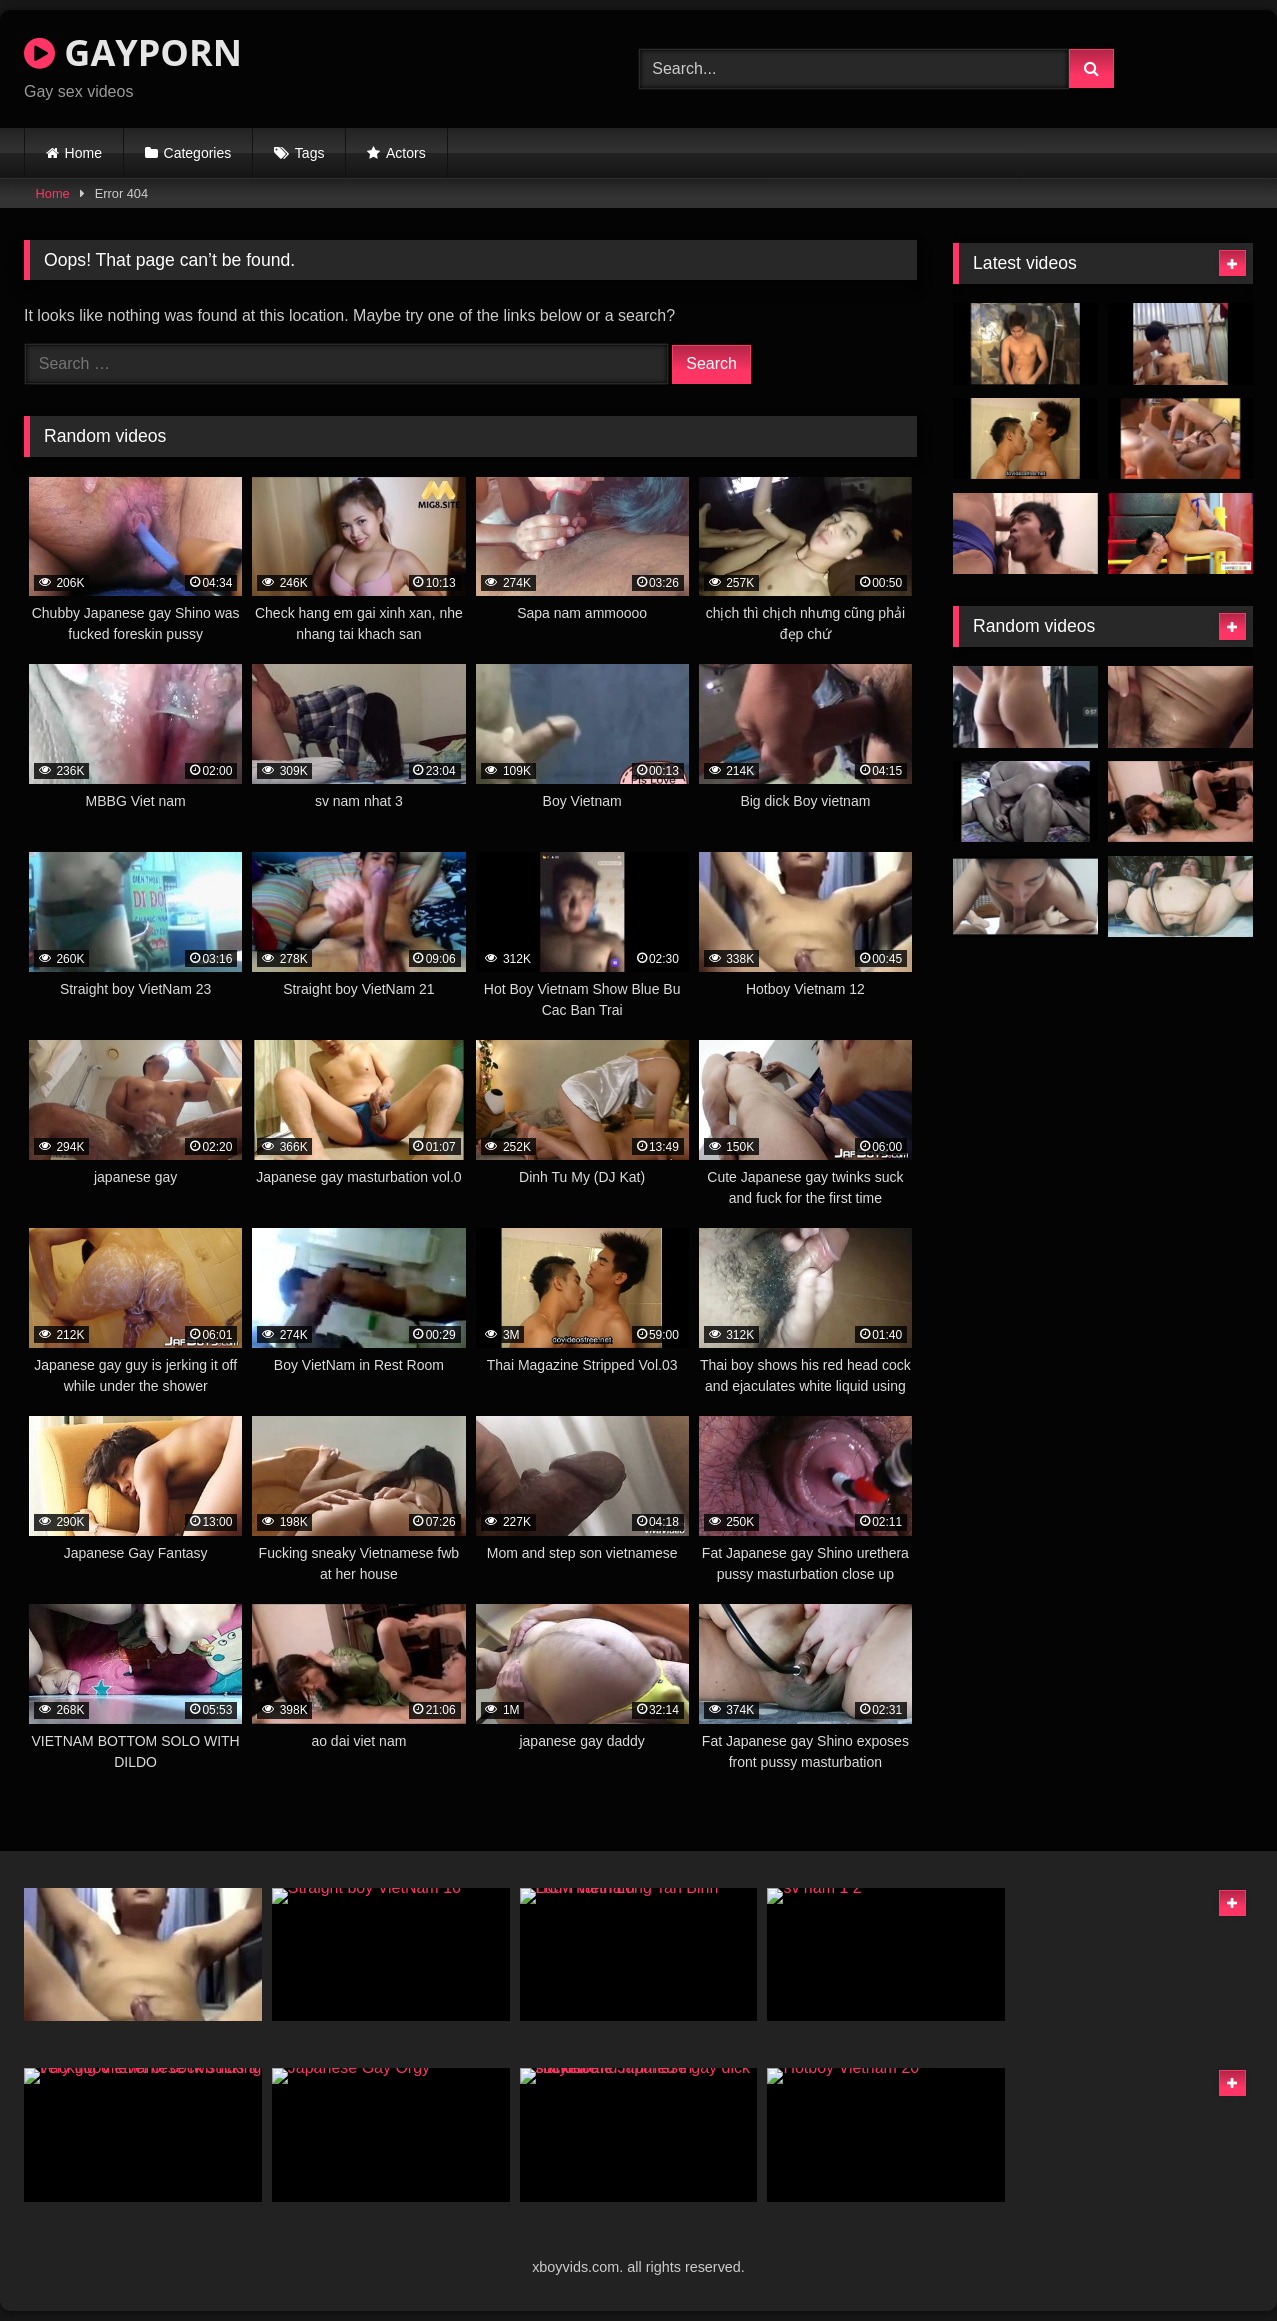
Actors (406, 153)
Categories (198, 153)
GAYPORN (133, 52)
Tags (310, 153)
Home (83, 153)
